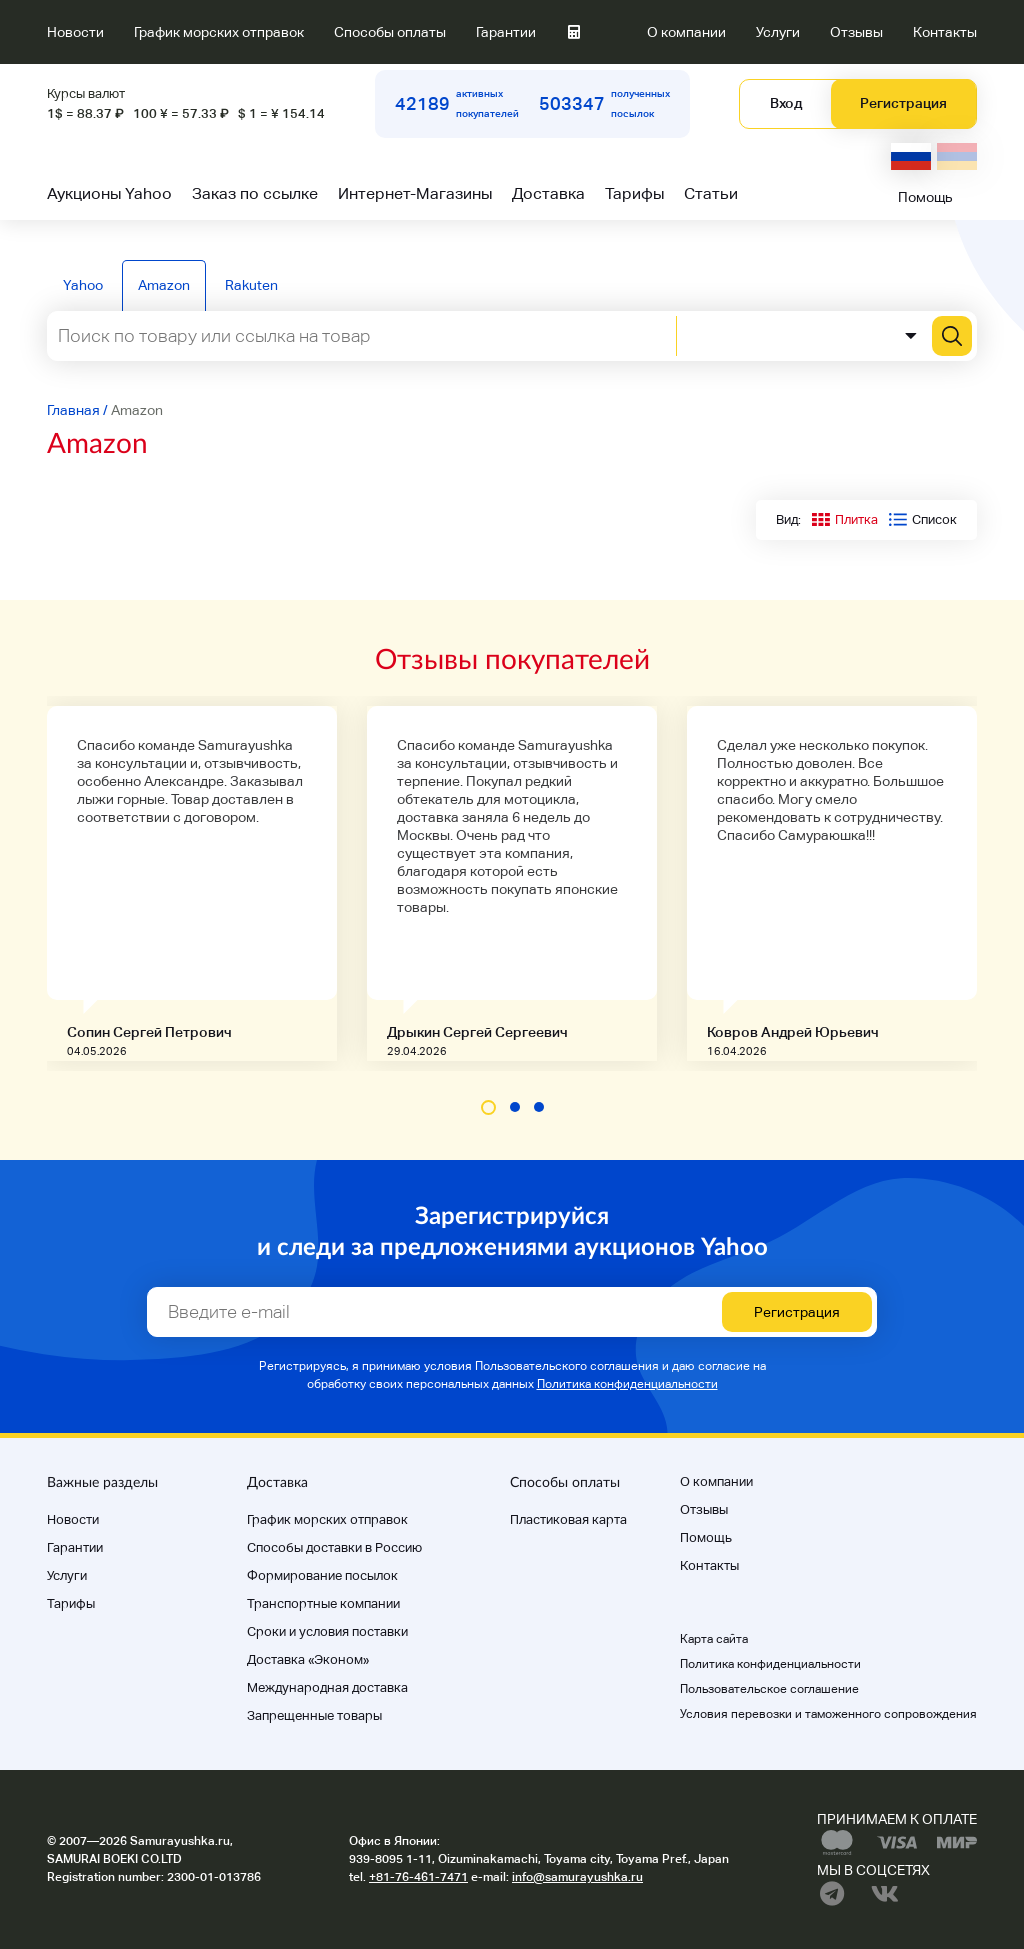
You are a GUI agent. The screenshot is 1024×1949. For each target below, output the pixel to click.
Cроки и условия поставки (327, 1631)
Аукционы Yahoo (109, 193)
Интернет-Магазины (415, 193)
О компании (686, 32)
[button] (488, 1107)
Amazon (164, 285)
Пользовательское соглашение (769, 1689)
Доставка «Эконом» (308, 1659)
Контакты (945, 32)
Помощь (925, 197)
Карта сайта (714, 1639)
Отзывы (856, 32)
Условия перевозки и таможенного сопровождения (828, 1714)
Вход (786, 103)
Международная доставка (327, 1687)
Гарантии (506, 32)
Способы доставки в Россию (334, 1547)
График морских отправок (219, 32)
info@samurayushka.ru (577, 1877)
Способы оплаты (390, 32)
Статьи (711, 193)
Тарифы (634, 193)
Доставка (548, 193)
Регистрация (903, 103)
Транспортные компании (323, 1603)
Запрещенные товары (314, 1715)
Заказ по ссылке (255, 193)
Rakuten (251, 285)
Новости (75, 32)
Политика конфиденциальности (627, 1384)
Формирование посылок (322, 1575)
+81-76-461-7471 (418, 1877)
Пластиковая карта (568, 1519)
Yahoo (83, 285)
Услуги (778, 32)
